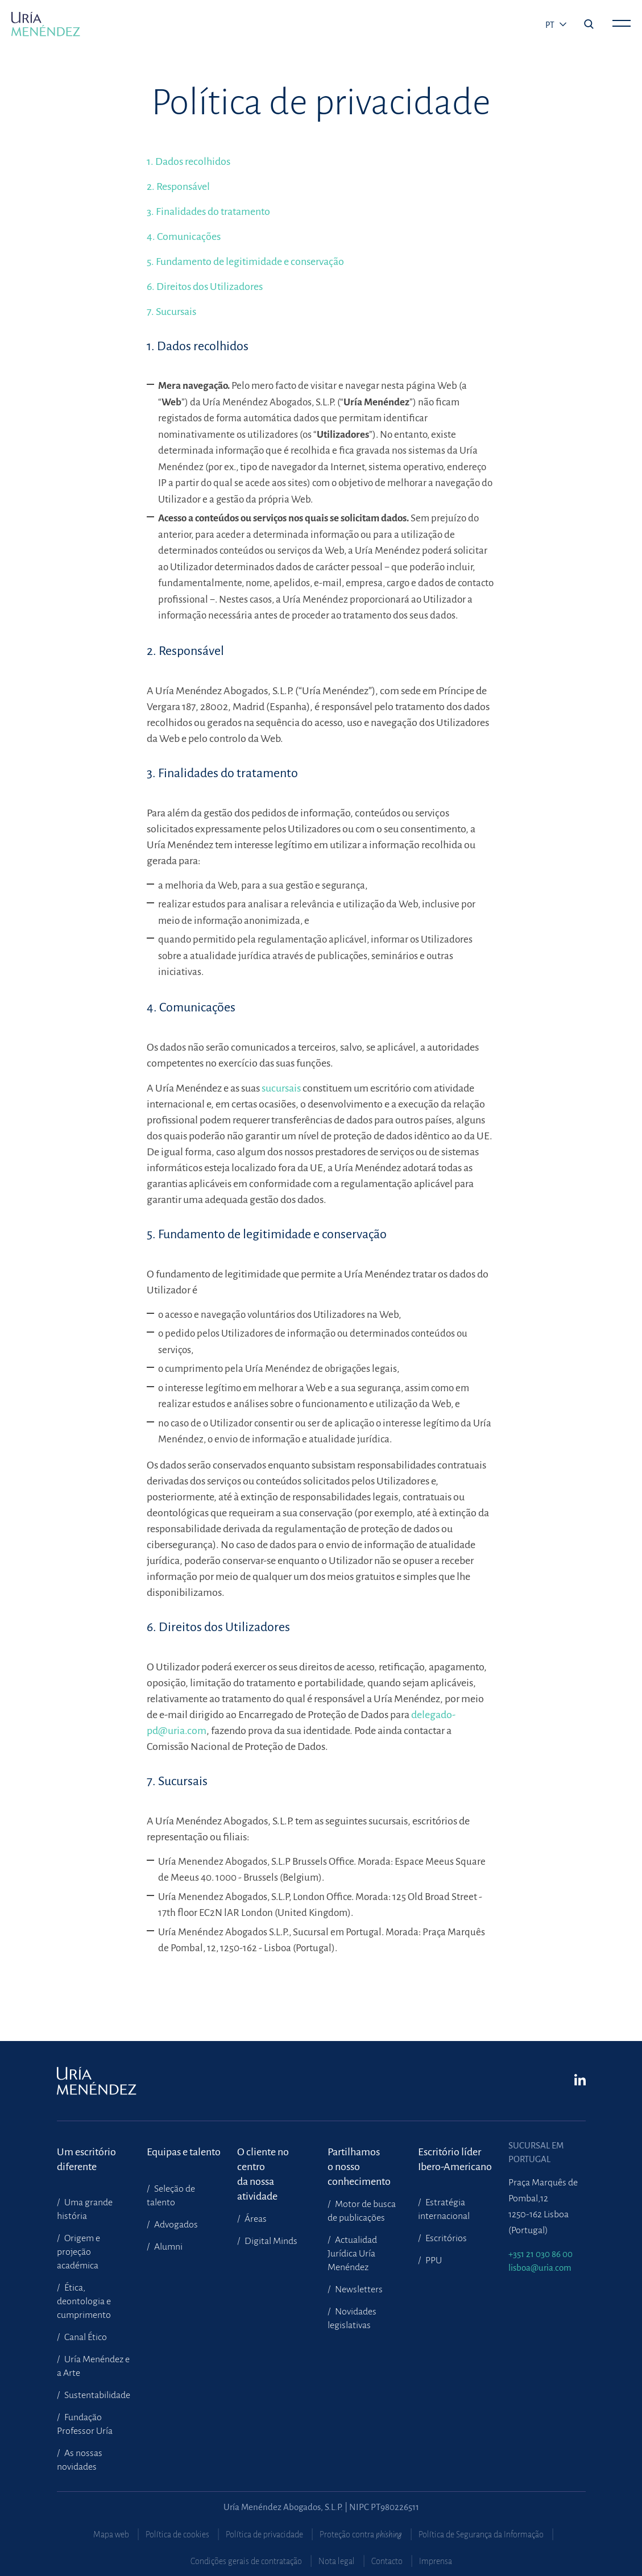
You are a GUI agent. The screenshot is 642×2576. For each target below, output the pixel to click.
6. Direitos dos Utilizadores (205, 286)
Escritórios (445, 2238)
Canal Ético (85, 2337)
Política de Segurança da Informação (481, 2534)
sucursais (282, 1088)
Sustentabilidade (96, 2395)
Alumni (167, 2247)
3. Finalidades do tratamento (208, 211)
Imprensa (435, 2561)
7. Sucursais (171, 311)
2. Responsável (178, 186)
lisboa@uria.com (539, 2267)
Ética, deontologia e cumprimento (84, 2301)
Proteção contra (361, 2534)
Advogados (175, 2225)
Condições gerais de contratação (246, 2561)
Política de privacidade (264, 2534)
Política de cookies (177, 2534)
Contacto (387, 2561)
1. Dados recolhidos (188, 161)
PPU (433, 2260)
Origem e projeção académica (78, 2252)
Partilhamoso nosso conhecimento (359, 2159)
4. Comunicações (184, 236)
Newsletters (358, 2289)
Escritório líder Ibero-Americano (455, 2159)
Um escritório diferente (86, 2159)
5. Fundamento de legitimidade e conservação (245, 261)
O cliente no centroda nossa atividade (263, 2159)
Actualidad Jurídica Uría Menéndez (352, 2253)
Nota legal (336, 2561)
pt (550, 25)
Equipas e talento (184, 2152)
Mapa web (111, 2534)
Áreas (255, 2219)
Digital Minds (270, 2241)
